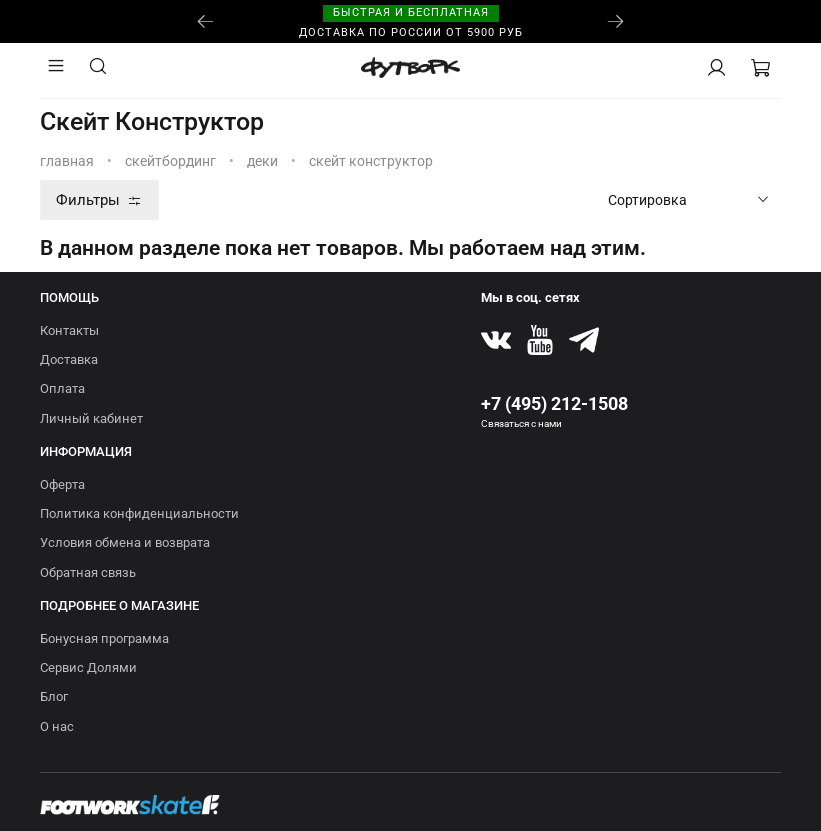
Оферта (62, 484)
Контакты (69, 330)
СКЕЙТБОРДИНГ (170, 161)
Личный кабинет (91, 418)
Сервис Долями (88, 667)
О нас (57, 726)
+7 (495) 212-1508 (554, 403)
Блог (54, 696)
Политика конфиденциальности (139, 513)
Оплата (62, 388)
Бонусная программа (104, 638)
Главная (67, 161)
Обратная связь (88, 572)
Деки (262, 161)
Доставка (69, 359)
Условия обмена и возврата (125, 542)
